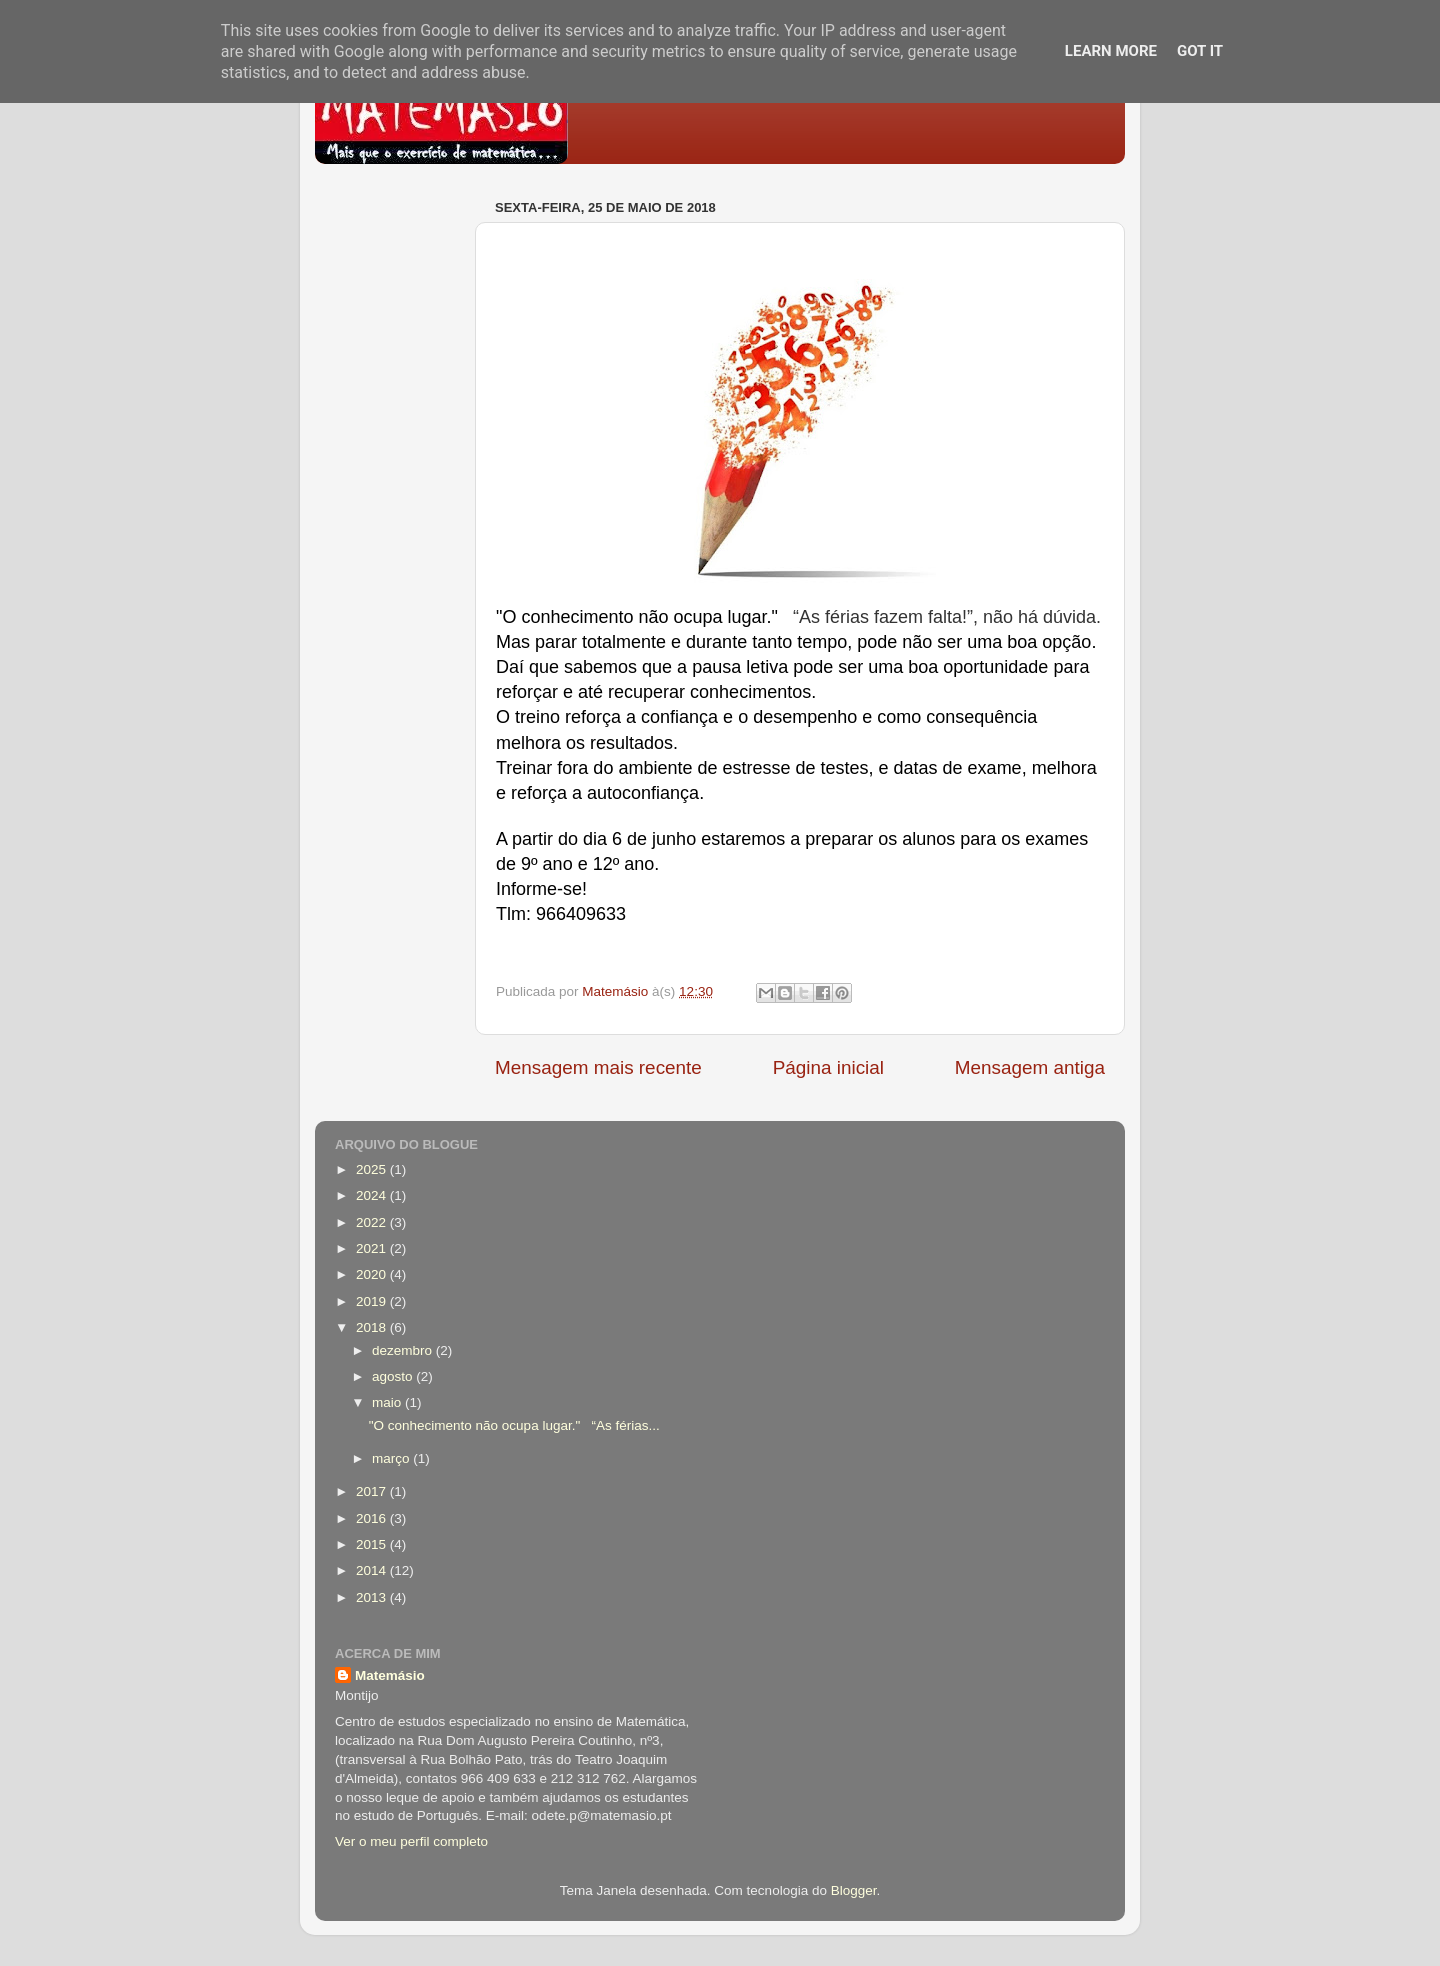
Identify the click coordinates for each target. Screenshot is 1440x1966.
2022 (373, 1222)
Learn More (1111, 51)
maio (388, 1402)
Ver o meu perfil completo (411, 1841)
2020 (373, 1274)
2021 (373, 1248)
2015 (373, 1544)
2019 (373, 1301)
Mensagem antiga (1030, 1067)
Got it (1200, 51)
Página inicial (828, 1067)
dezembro (404, 1350)
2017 (373, 1491)
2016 (373, 1518)
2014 (373, 1570)
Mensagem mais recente (598, 1067)
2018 (373, 1327)
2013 (373, 1597)
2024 (373, 1195)
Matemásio (390, 1675)
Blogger (854, 1890)
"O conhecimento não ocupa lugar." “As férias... (514, 1425)
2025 (373, 1169)
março (392, 1458)
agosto (394, 1376)
